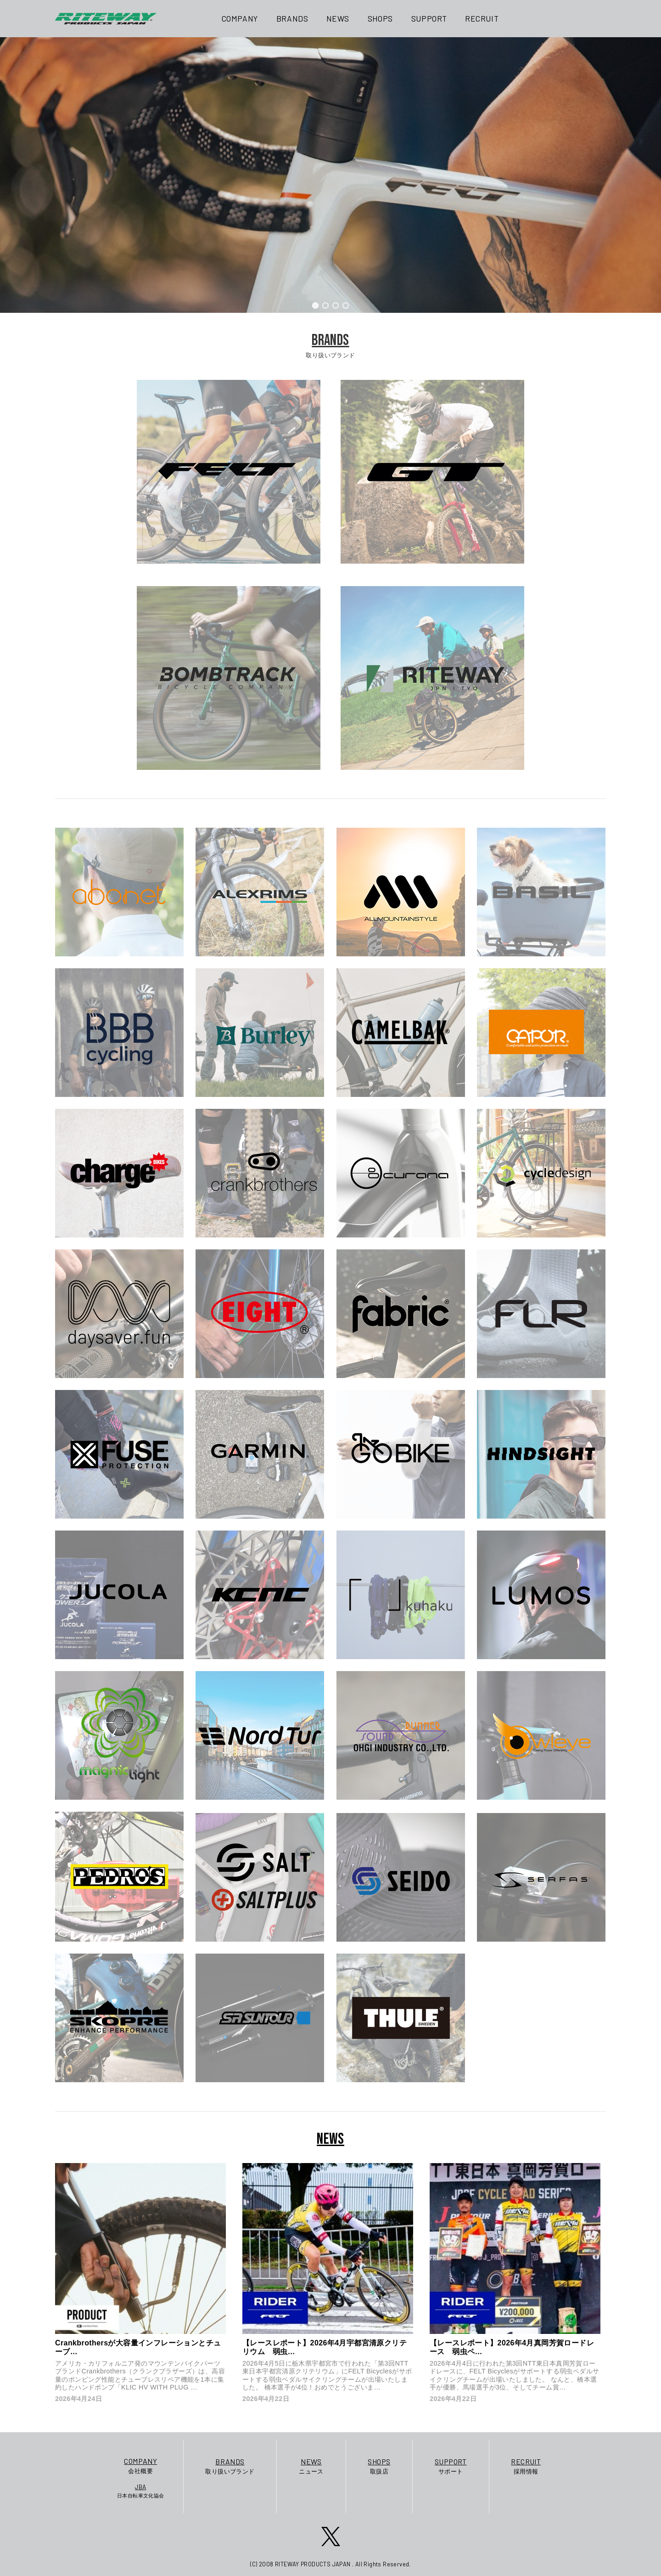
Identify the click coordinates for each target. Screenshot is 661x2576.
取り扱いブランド (229, 2465)
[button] (315, 305)
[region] (330, 175)
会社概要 (140, 2465)
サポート (451, 2465)
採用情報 (526, 2465)
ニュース (311, 2465)
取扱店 (379, 2465)
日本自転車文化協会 (140, 2490)
